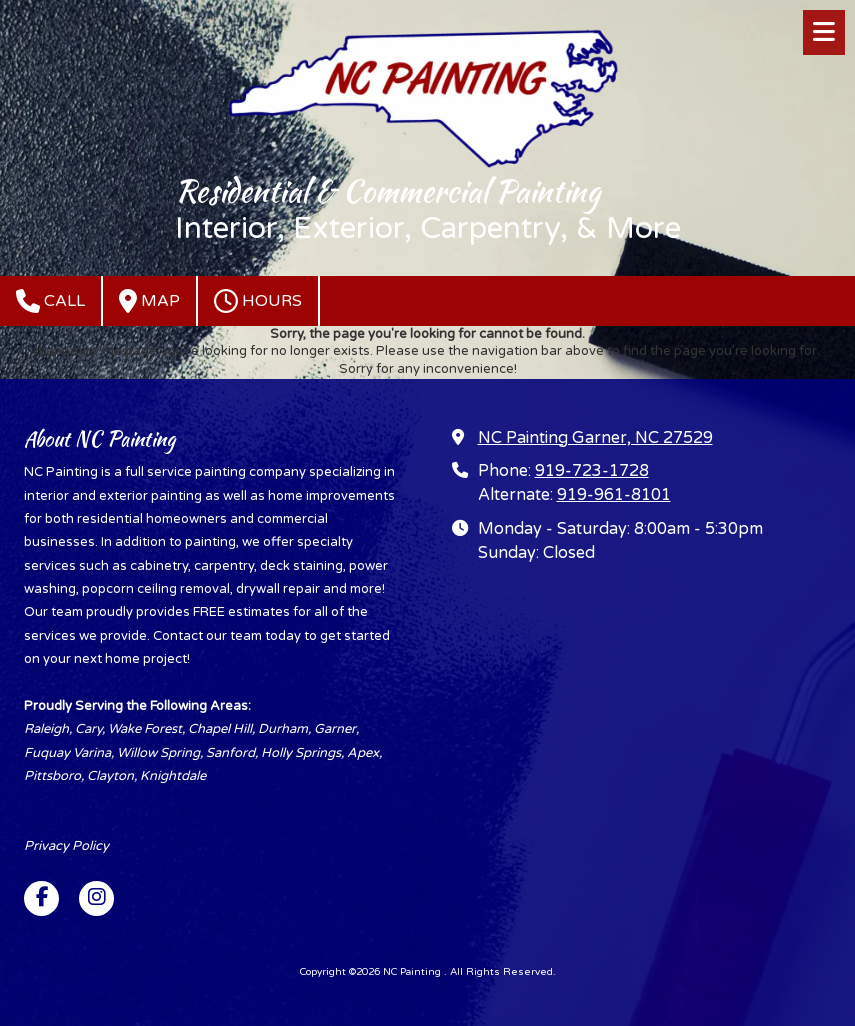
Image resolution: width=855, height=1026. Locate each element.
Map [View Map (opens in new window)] (149, 301)
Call (50, 301)
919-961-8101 (614, 495)
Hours (258, 301)
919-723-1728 (592, 471)
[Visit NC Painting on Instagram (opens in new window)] (96, 898)
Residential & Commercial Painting (387, 191)
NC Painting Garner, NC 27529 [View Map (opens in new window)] (595, 438)
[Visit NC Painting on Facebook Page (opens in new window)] (41, 898)
